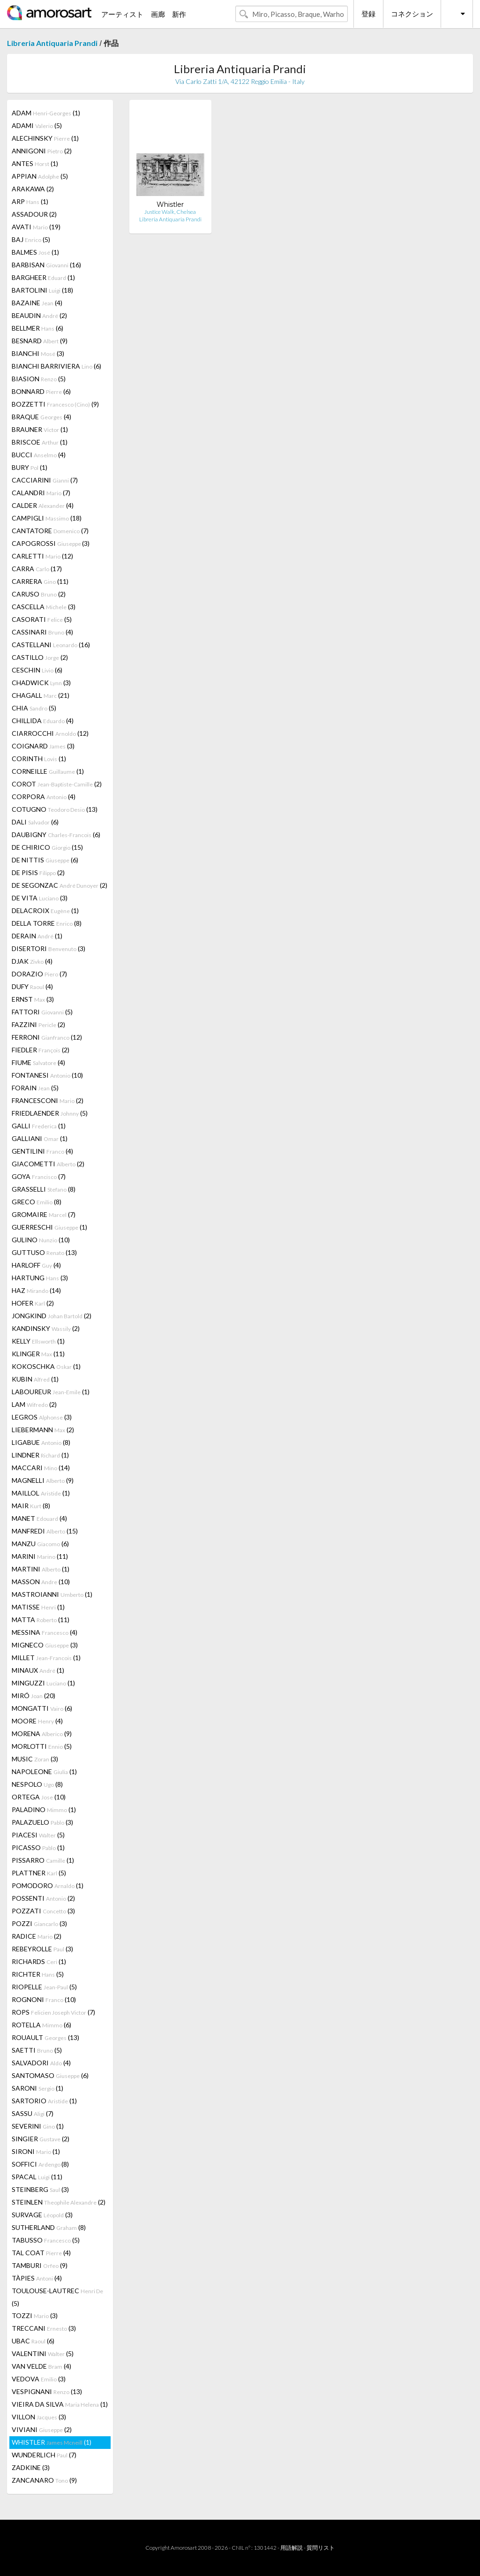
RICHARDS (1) (39, 1961)
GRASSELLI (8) (43, 1189)
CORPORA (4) (43, 797)
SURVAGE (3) (42, 2215)
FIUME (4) (38, 1062)
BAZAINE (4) (37, 303)
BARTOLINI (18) (42, 290)
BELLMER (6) (37, 328)
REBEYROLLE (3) (42, 1949)
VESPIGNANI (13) (47, 2391)
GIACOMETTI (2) (48, 1164)
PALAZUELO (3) (42, 1822)
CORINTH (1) (39, 759)
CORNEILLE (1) (48, 771)
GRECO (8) (36, 1202)
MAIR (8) (31, 1506)
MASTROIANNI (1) (52, 1594)
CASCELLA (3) (43, 607)
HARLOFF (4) (36, 1265)
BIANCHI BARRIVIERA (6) (56, 366)
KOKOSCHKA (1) (46, 1366)
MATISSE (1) (38, 1607)
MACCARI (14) (41, 1468)
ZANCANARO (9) (44, 2480)
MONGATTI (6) (42, 1708)
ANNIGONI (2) (42, 151)
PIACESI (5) (38, 1835)
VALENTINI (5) (43, 2353)
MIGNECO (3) (45, 1645)
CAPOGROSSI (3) (51, 543)
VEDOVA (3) (39, 2379)
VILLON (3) (39, 2417)
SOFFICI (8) (40, 2164)
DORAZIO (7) (39, 974)
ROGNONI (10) (44, 1999)
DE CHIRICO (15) (47, 847)
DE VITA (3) (40, 898)
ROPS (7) (53, 2012)
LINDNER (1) (40, 1455)
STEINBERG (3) (40, 2189)
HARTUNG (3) (40, 1278)
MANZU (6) (40, 1544)
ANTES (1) (35, 163)
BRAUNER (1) (40, 429)
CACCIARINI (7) (45, 480)
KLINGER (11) (38, 1354)
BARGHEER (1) (43, 277)
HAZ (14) (36, 1290)
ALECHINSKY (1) (45, 138)
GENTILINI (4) (42, 1151)
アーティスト (122, 14)
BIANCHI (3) (38, 353)
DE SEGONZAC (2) (59, 885)
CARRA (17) (37, 569)
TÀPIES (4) (37, 2278)
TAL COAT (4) (41, 2253)
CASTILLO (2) (40, 657)
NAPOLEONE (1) (44, 1771)
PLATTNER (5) (39, 1873)
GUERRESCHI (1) (49, 1227)
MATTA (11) (40, 1620)
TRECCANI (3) (44, 2328)
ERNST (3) (33, 999)
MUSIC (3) (35, 1759)
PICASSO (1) (38, 1847)
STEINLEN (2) (58, 2202)
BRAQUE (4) (41, 417)
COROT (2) (57, 784)
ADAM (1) (46, 113)
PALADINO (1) (44, 1809)
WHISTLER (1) (51, 2442)
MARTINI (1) (40, 1569)
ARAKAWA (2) (33, 189)
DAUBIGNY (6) (56, 835)
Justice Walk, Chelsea (170, 211)
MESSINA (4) (44, 1632)
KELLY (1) (38, 1341)
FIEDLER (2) (40, 1050)
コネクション (412, 13)
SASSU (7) (32, 2113)
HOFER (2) (33, 1303)
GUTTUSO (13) (44, 1252)
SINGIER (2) (40, 2139)
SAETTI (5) (37, 2050)
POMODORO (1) (47, 1885)
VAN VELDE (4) (41, 2366)
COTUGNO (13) (55, 809)
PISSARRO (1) (43, 1860)
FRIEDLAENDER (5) (50, 1113)
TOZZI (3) (35, 2315)
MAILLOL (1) (41, 1493)
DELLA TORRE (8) (47, 923)
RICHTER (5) (38, 1974)
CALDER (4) (43, 505)
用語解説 (291, 2547)
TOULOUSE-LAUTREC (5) (57, 2297)
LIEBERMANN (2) (43, 1430)
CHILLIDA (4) (43, 721)
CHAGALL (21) (40, 695)
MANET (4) (39, 1518)
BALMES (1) (35, 252)
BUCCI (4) (39, 455)
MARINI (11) (40, 1556)
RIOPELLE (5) (44, 1987)
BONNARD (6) (41, 391)
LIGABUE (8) (41, 1442)
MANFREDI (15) (45, 1531)
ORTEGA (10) (39, 1797)
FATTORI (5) (42, 1012)
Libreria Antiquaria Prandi (52, 42)
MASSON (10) (41, 1582)
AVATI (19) (36, 227)
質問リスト (321, 2547)
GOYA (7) (39, 1176)
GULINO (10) (41, 1240)
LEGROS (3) (42, 1417)
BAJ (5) (31, 239)
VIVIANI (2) (42, 2429)
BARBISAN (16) (46, 265)
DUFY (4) (32, 986)
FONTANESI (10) (47, 1075)
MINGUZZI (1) (43, 1683)
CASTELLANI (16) (51, 645)
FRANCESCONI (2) (47, 1100)
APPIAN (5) (40, 176)
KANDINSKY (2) (46, 1328)
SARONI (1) (37, 2088)
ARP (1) (30, 201)
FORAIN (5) (35, 1088)
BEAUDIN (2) (39, 315)
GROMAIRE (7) (43, 1214)
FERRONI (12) (47, 1037)
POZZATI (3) (43, 1911)
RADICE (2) (36, 1936)
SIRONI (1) (36, 2151)
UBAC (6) (33, 2341)
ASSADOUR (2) (34, 214)
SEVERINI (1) (38, 2126)
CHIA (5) (34, 708)
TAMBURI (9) (40, 2265)
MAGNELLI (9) (43, 1480)
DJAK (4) (32, 961)
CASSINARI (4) (42, 632)
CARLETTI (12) (42, 556)
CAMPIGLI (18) (47, 518)
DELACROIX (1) (45, 910)
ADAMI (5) (37, 125)
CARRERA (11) (40, 581)
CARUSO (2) (39, 594)
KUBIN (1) (35, 1379)
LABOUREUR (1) (51, 1392)
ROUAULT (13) (45, 2037)
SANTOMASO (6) (50, 2075)
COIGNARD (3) (43, 746)
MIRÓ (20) (33, 1696)
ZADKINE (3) (31, 2467)
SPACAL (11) (37, 2177)
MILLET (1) (46, 1658)
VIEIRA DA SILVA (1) (60, 2404)
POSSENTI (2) (43, 1898)
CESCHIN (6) (37, 670)
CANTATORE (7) (50, 531)
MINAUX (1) (38, 1670)
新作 (179, 14)
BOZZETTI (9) (55, 404)
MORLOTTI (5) (42, 1746)
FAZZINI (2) (38, 1024)
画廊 (158, 14)
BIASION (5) (39, 379)
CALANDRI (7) (41, 493)
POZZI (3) (39, 1923)
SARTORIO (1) (44, 2101)
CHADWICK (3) (41, 683)
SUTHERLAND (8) (49, 2227)
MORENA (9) (42, 1733)
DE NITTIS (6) (45, 860)
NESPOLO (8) (37, 1784)
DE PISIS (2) (38, 872)
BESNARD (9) (40, 341)
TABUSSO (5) (46, 2240)
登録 (368, 13)
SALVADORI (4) (41, 2063)
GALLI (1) (39, 1126)
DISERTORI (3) (48, 948)
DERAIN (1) (37, 936)
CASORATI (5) (42, 619)
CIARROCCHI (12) (50, 733)
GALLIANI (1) (40, 1138)
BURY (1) (29, 467)
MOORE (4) (37, 1721)
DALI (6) (35, 822)
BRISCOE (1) (40, 442)
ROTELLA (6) (41, 2025)
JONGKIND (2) (51, 1316)
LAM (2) (34, 1404)
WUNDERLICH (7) (44, 2455)
